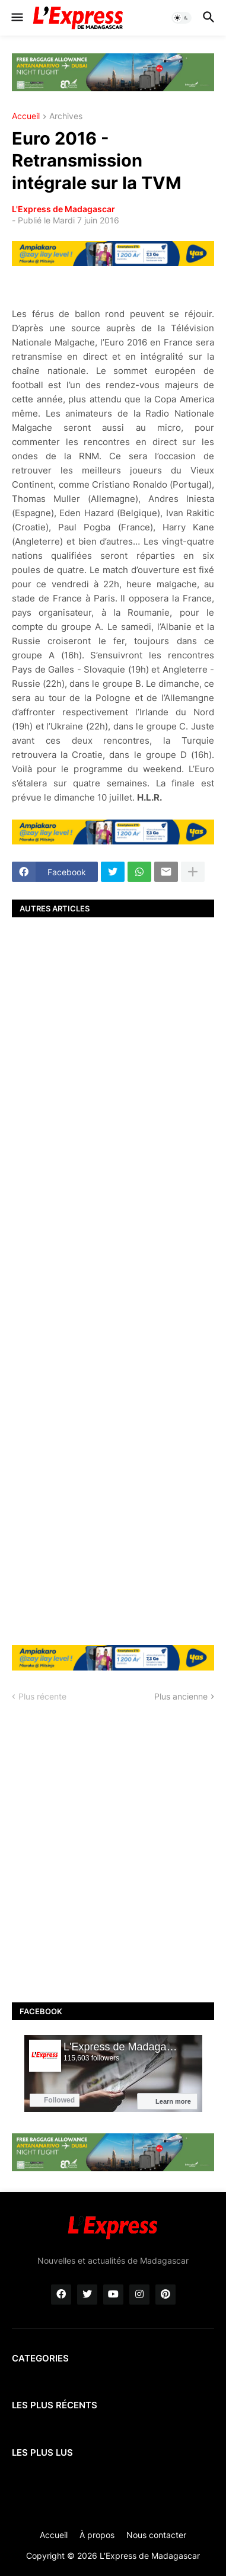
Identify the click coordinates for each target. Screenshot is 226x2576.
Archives (65, 116)
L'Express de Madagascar (63, 209)
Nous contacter (156, 2535)
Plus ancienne (181, 1696)
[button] (16, 18)
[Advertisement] (113, 1279)
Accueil (26, 116)
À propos (96, 2535)
